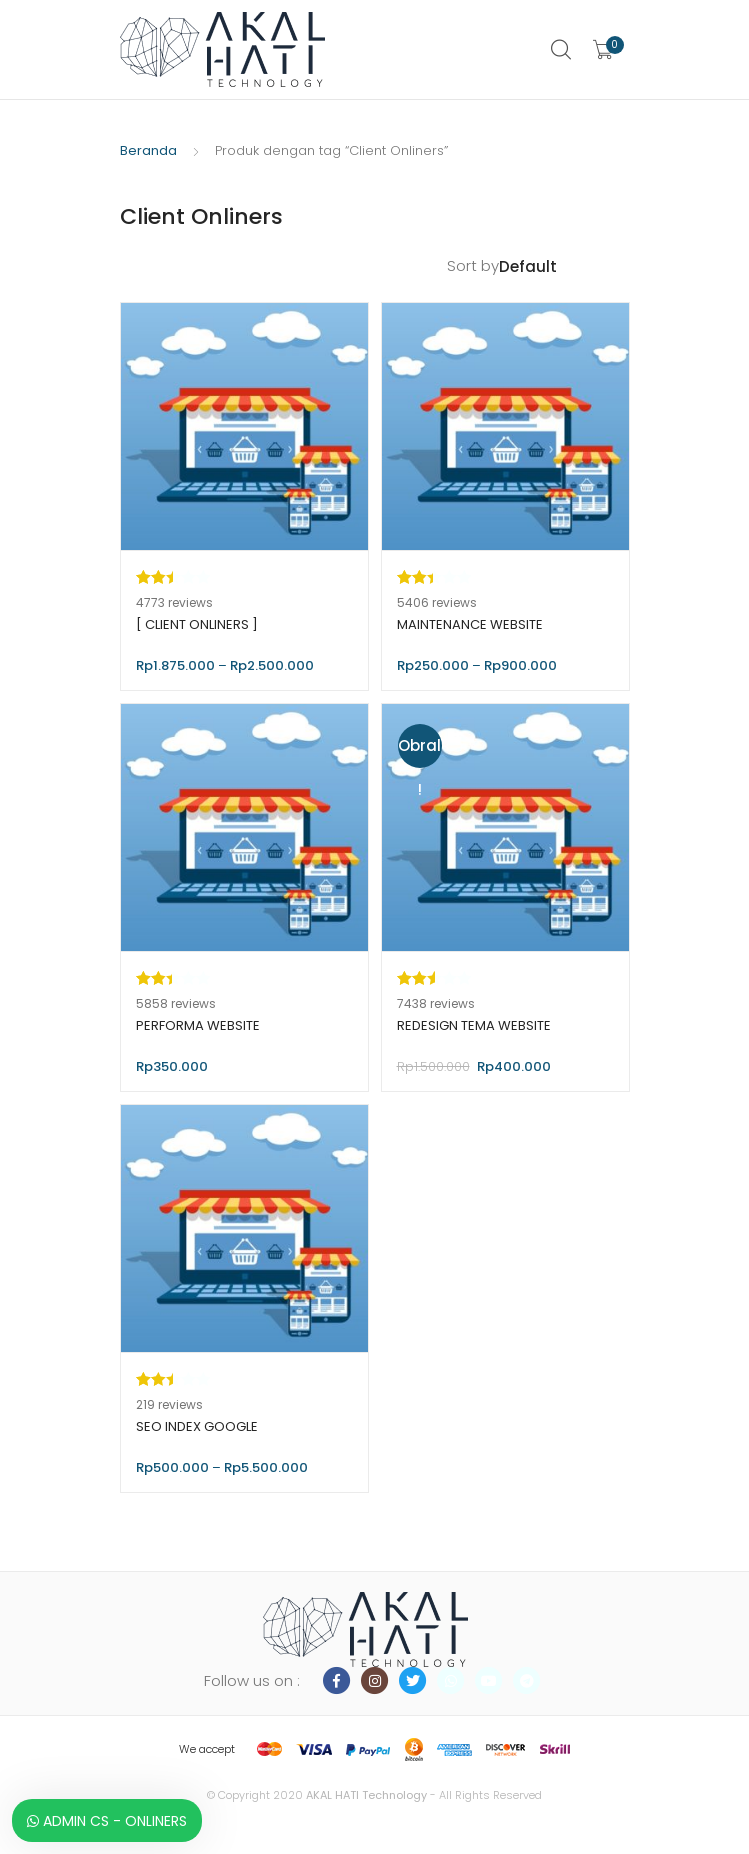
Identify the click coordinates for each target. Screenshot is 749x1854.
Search (562, 50)
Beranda (148, 150)
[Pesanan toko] (564, 267)
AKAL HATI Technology (366, 1795)
